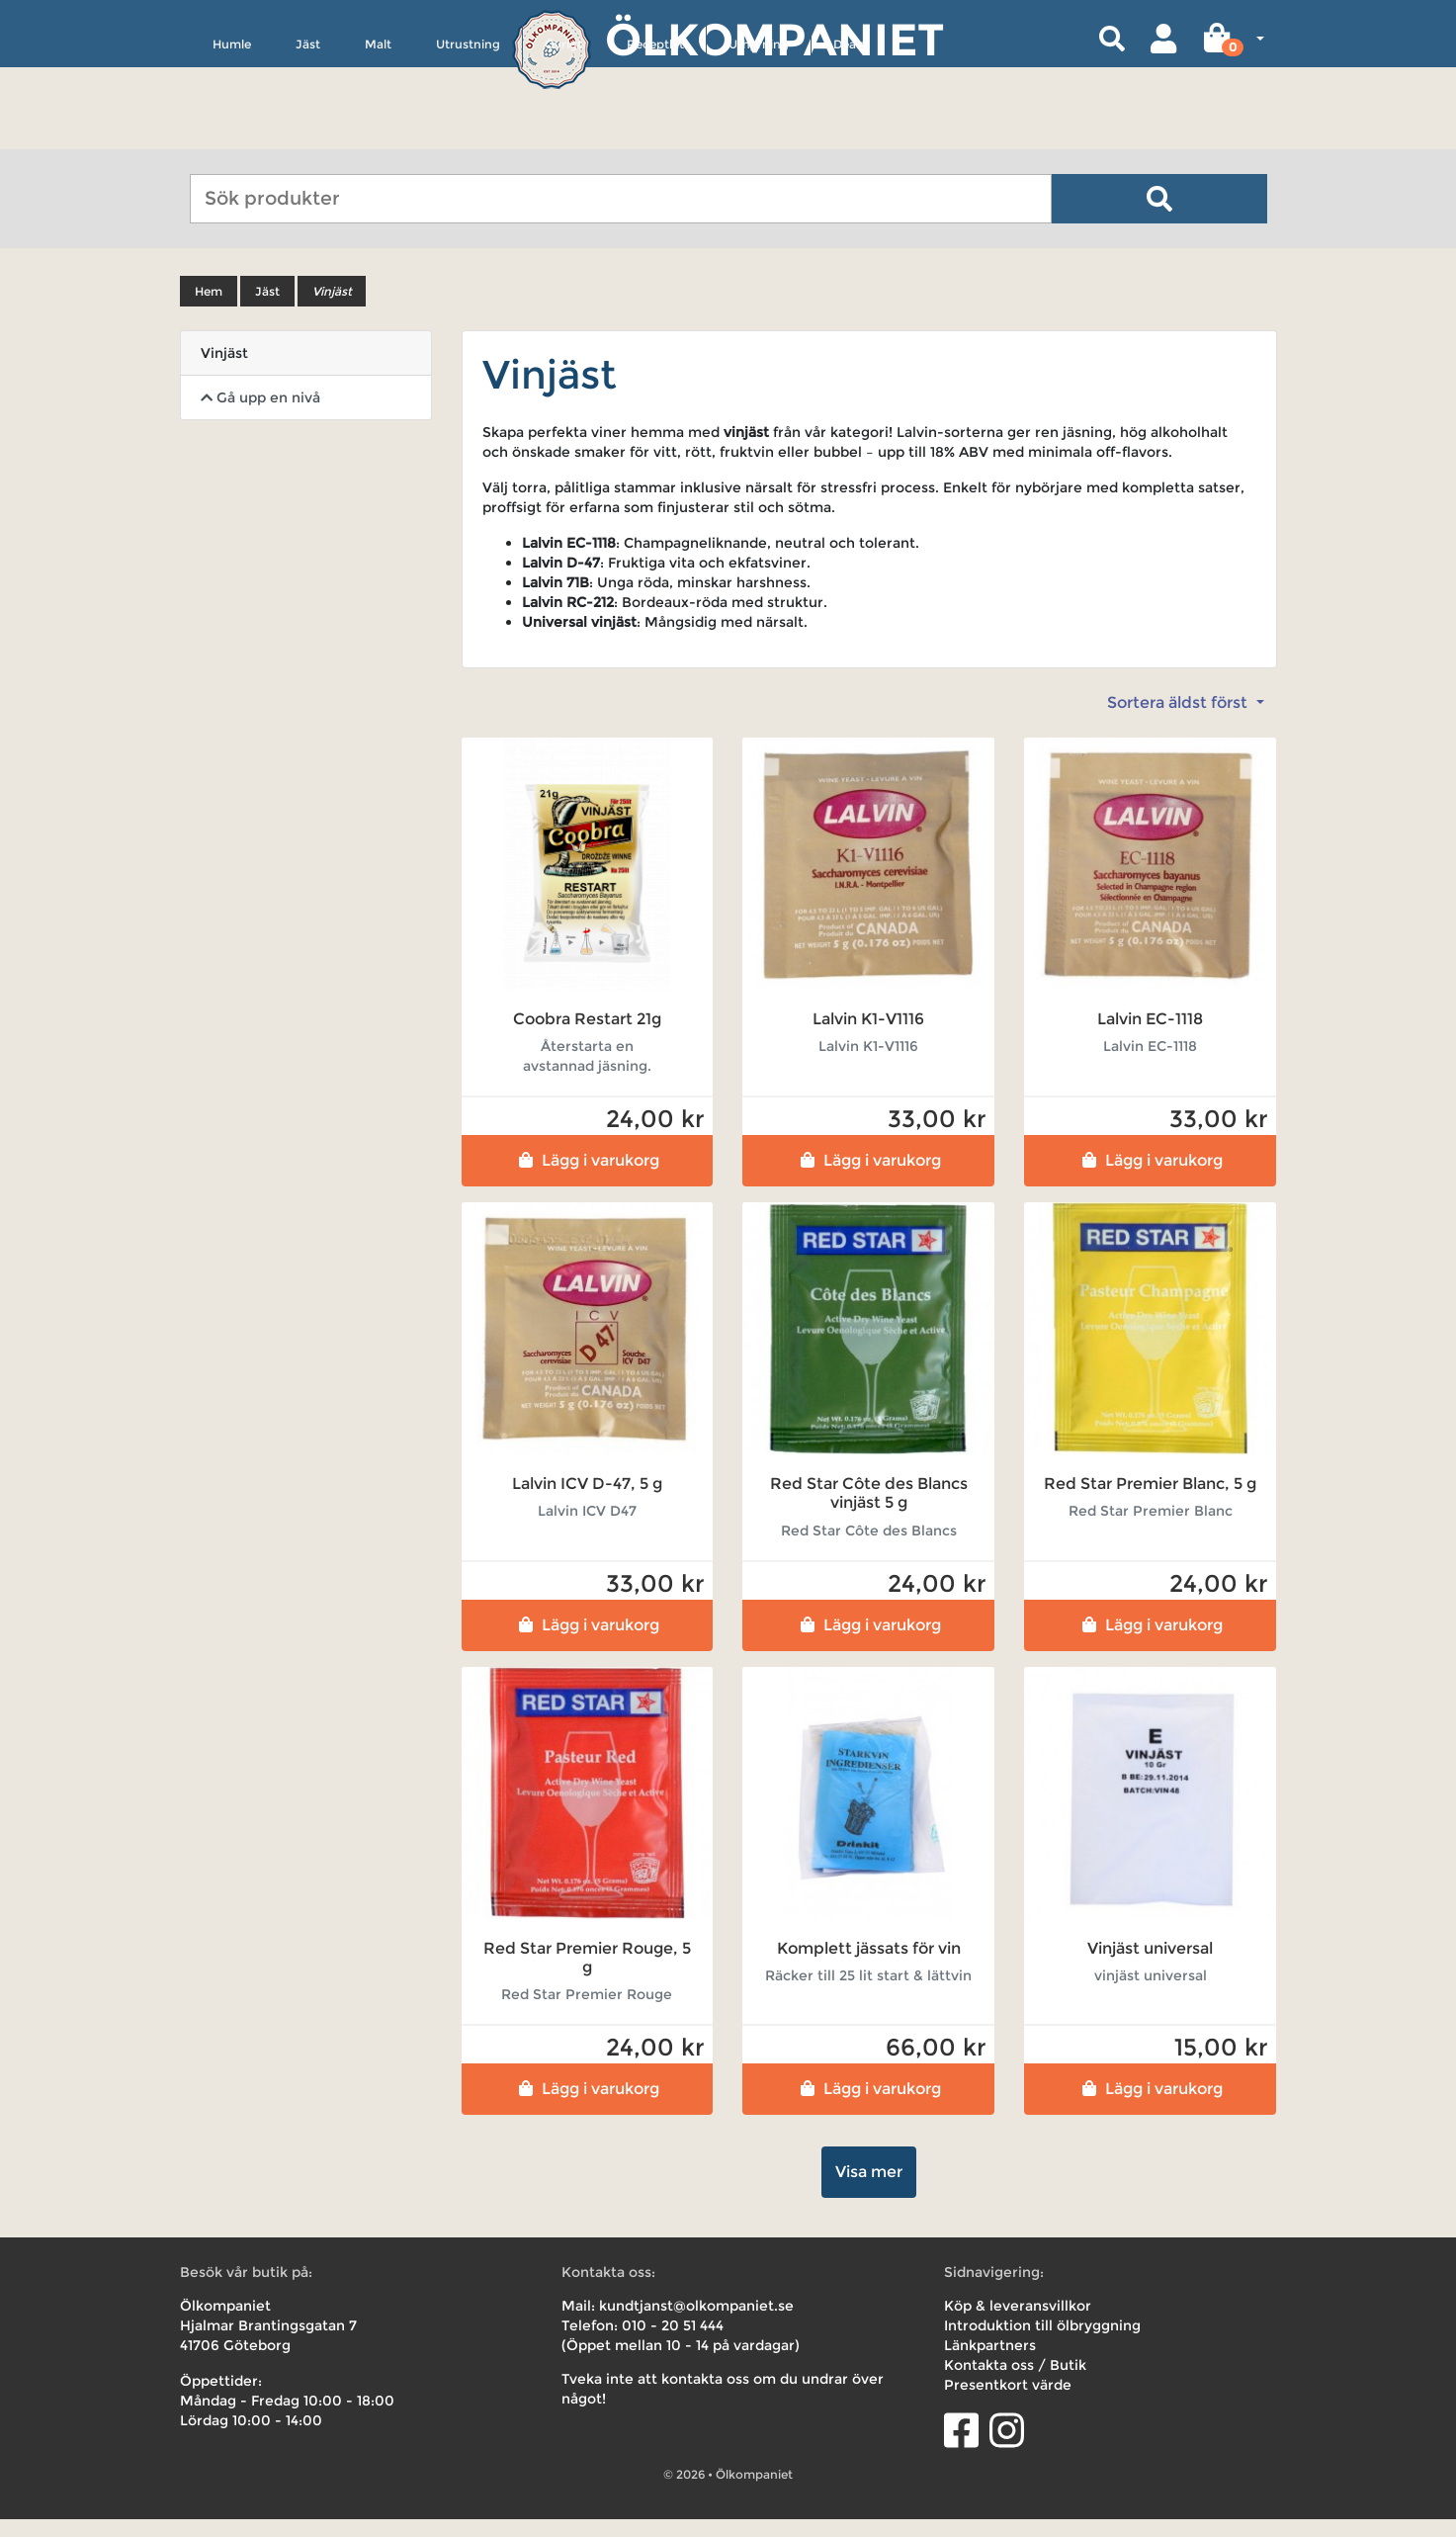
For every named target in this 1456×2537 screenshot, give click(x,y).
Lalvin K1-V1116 (868, 1036)
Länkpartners (990, 2363)
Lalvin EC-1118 (1150, 1036)
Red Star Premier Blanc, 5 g (1150, 1501)
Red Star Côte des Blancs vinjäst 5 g (869, 1511)
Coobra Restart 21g (587, 1036)
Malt (378, 135)
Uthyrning (758, 135)
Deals (849, 135)
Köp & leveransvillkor (1017, 2323)
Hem (208, 309)
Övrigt (563, 135)
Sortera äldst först (1179, 720)
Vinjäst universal (1150, 1966)
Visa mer (868, 2189)
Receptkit (655, 135)
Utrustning (468, 135)
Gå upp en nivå (260, 415)
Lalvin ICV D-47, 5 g (587, 1501)
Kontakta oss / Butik (1015, 2383)
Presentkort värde (1007, 2402)
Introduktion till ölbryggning (1042, 2343)
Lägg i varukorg (586, 1178)
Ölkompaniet (774, 39)
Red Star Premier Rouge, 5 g (587, 1975)
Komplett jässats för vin (869, 1966)
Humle (232, 135)
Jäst (308, 135)
